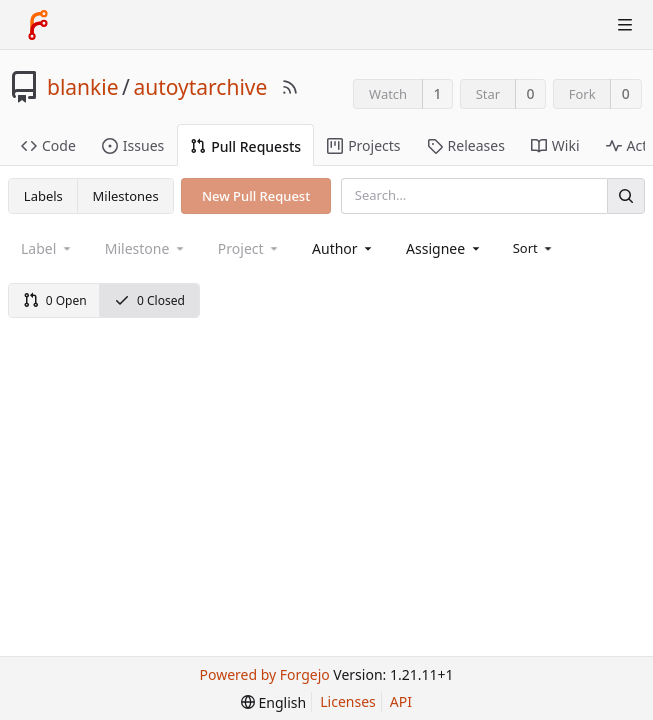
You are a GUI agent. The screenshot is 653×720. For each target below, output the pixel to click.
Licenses (348, 701)
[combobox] (343, 248)
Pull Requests (245, 146)
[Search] (626, 195)
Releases (466, 145)
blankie (83, 87)
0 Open (55, 300)
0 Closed (149, 300)
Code (48, 145)
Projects (363, 145)
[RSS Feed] (290, 87)
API (401, 701)
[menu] (534, 248)
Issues (133, 145)
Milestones (126, 196)
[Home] (38, 25)
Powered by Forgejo (265, 674)
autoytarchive (200, 87)
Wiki (555, 145)
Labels (43, 196)
